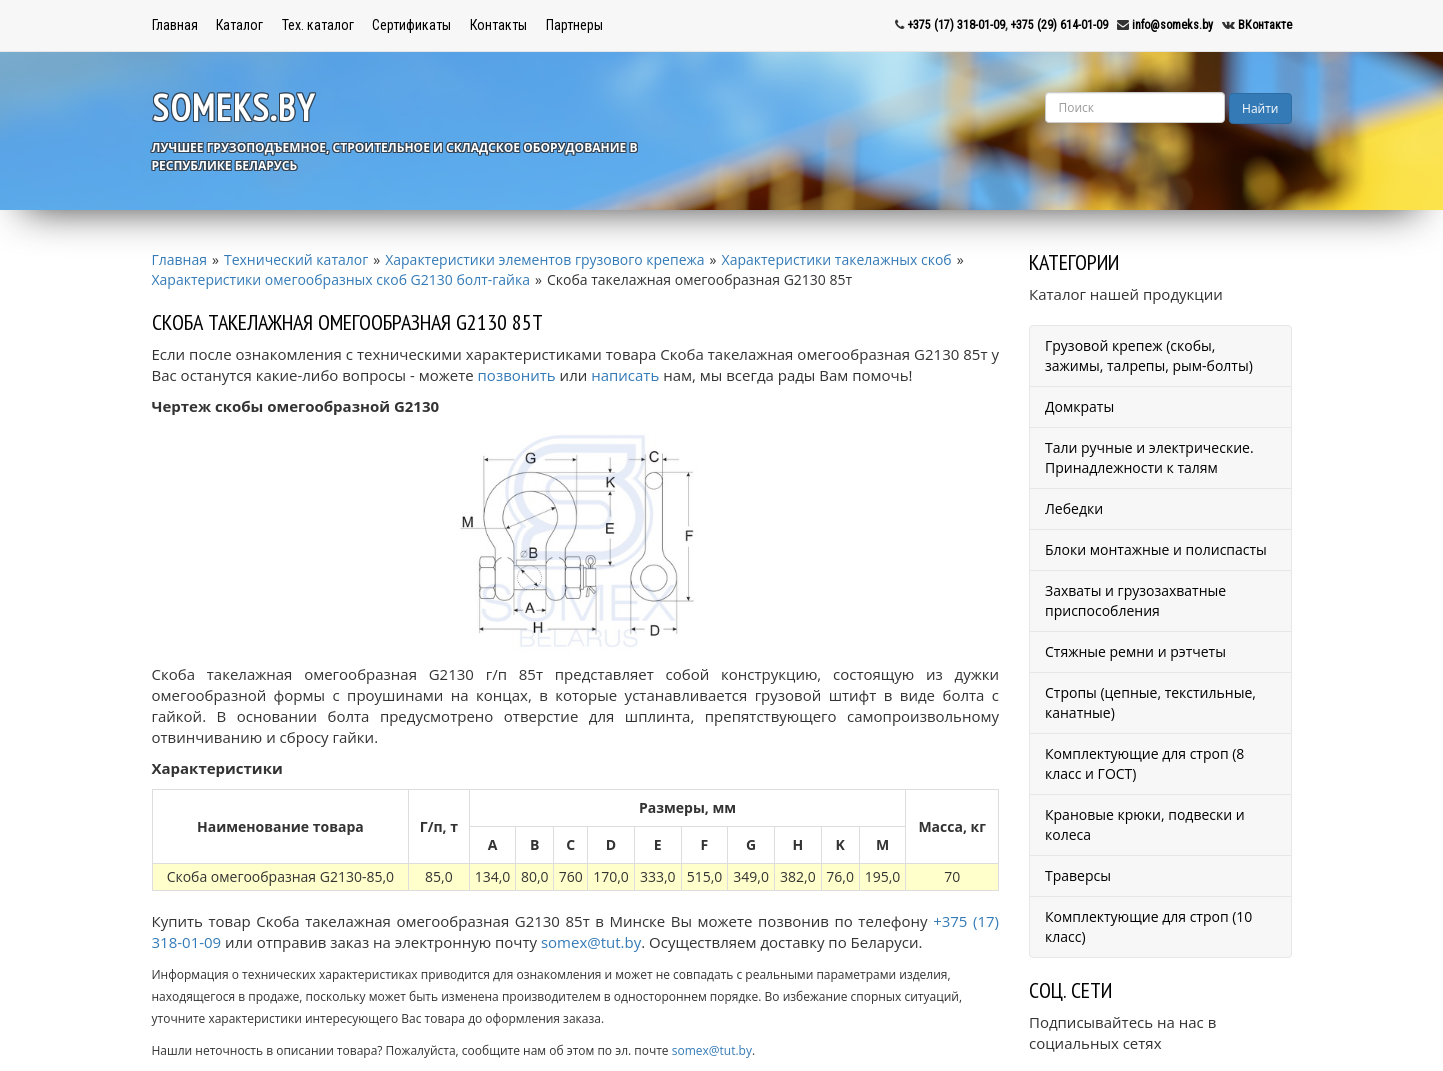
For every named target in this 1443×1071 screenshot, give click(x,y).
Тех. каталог (318, 25)
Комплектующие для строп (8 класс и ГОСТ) (1144, 763)
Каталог (239, 25)
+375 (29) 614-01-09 (1059, 25)
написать (625, 375)
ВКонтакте (1265, 25)
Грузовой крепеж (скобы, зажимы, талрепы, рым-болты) (1149, 355)
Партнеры (574, 25)
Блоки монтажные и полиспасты (1156, 549)
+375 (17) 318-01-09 (956, 25)
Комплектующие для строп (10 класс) (1148, 926)
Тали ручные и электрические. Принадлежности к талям (1149, 457)
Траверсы (1078, 875)
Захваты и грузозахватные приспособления (1135, 600)
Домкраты (1079, 406)
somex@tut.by (591, 942)
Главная (175, 25)
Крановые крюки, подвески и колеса (1145, 824)
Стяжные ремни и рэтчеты (1135, 651)
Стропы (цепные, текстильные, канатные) (1150, 702)
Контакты (498, 25)
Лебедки (1074, 508)
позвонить (517, 375)
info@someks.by (1172, 25)
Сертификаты (411, 25)
